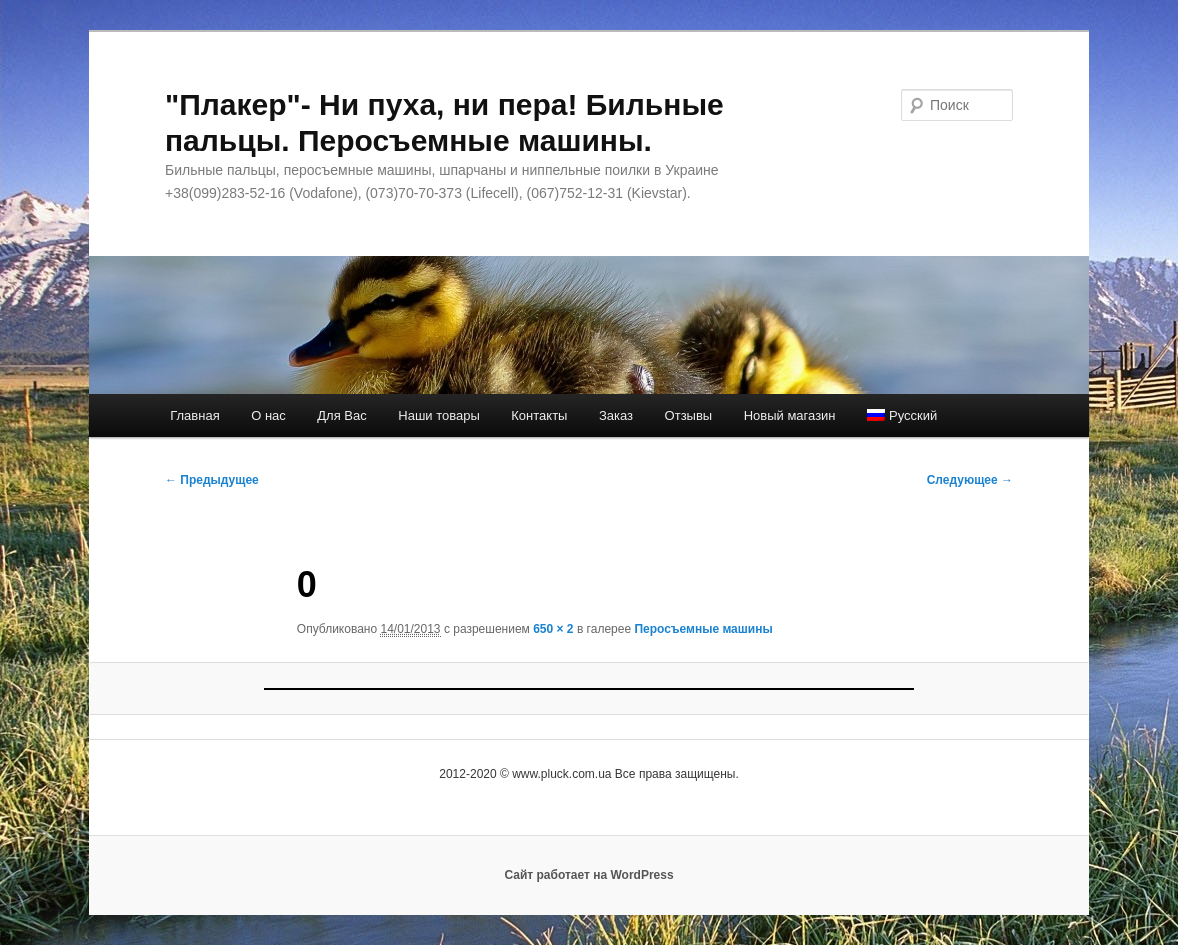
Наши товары (439, 415)
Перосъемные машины (703, 629)
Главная (194, 415)
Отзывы (689, 415)
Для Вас (341, 415)
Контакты (539, 415)
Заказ (616, 415)
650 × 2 (553, 629)
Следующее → (970, 480)
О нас (268, 415)
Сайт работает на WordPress (588, 875)
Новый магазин (790, 415)
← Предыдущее (212, 480)
